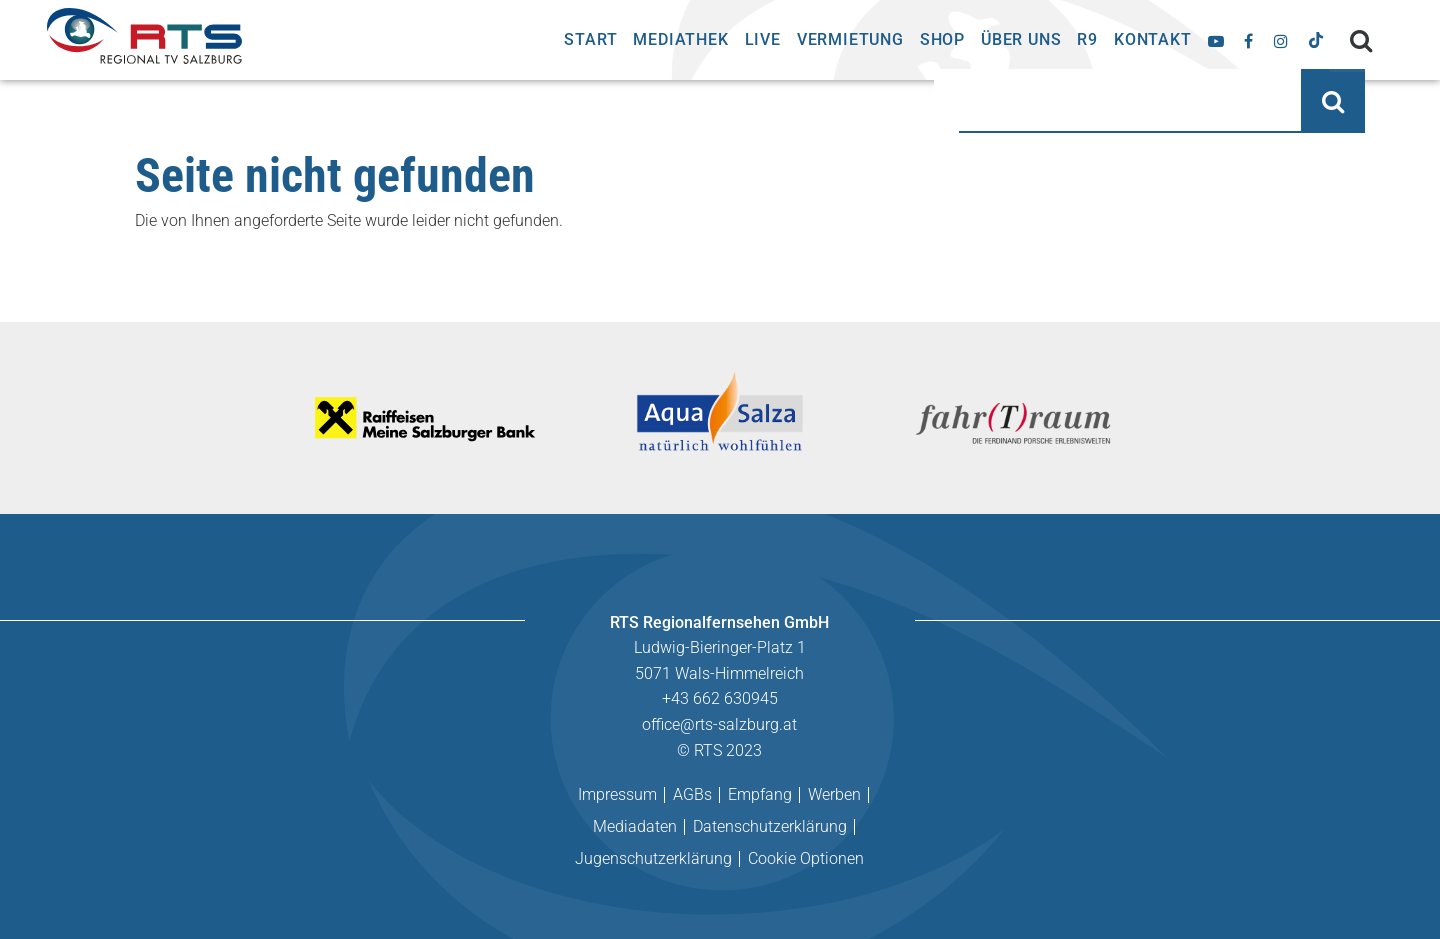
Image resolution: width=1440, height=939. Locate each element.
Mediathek (680, 39)
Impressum (617, 794)
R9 (1087, 39)
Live (763, 39)
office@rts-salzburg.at (719, 724)
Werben (834, 794)
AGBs (692, 794)
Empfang (760, 794)
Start (590, 39)
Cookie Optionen (806, 858)
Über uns (1021, 39)
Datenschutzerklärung (770, 826)
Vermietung (850, 39)
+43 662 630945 (720, 698)
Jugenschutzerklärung (653, 858)
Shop (942, 39)
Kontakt (1153, 39)
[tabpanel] (427, 418)
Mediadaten (635, 826)
